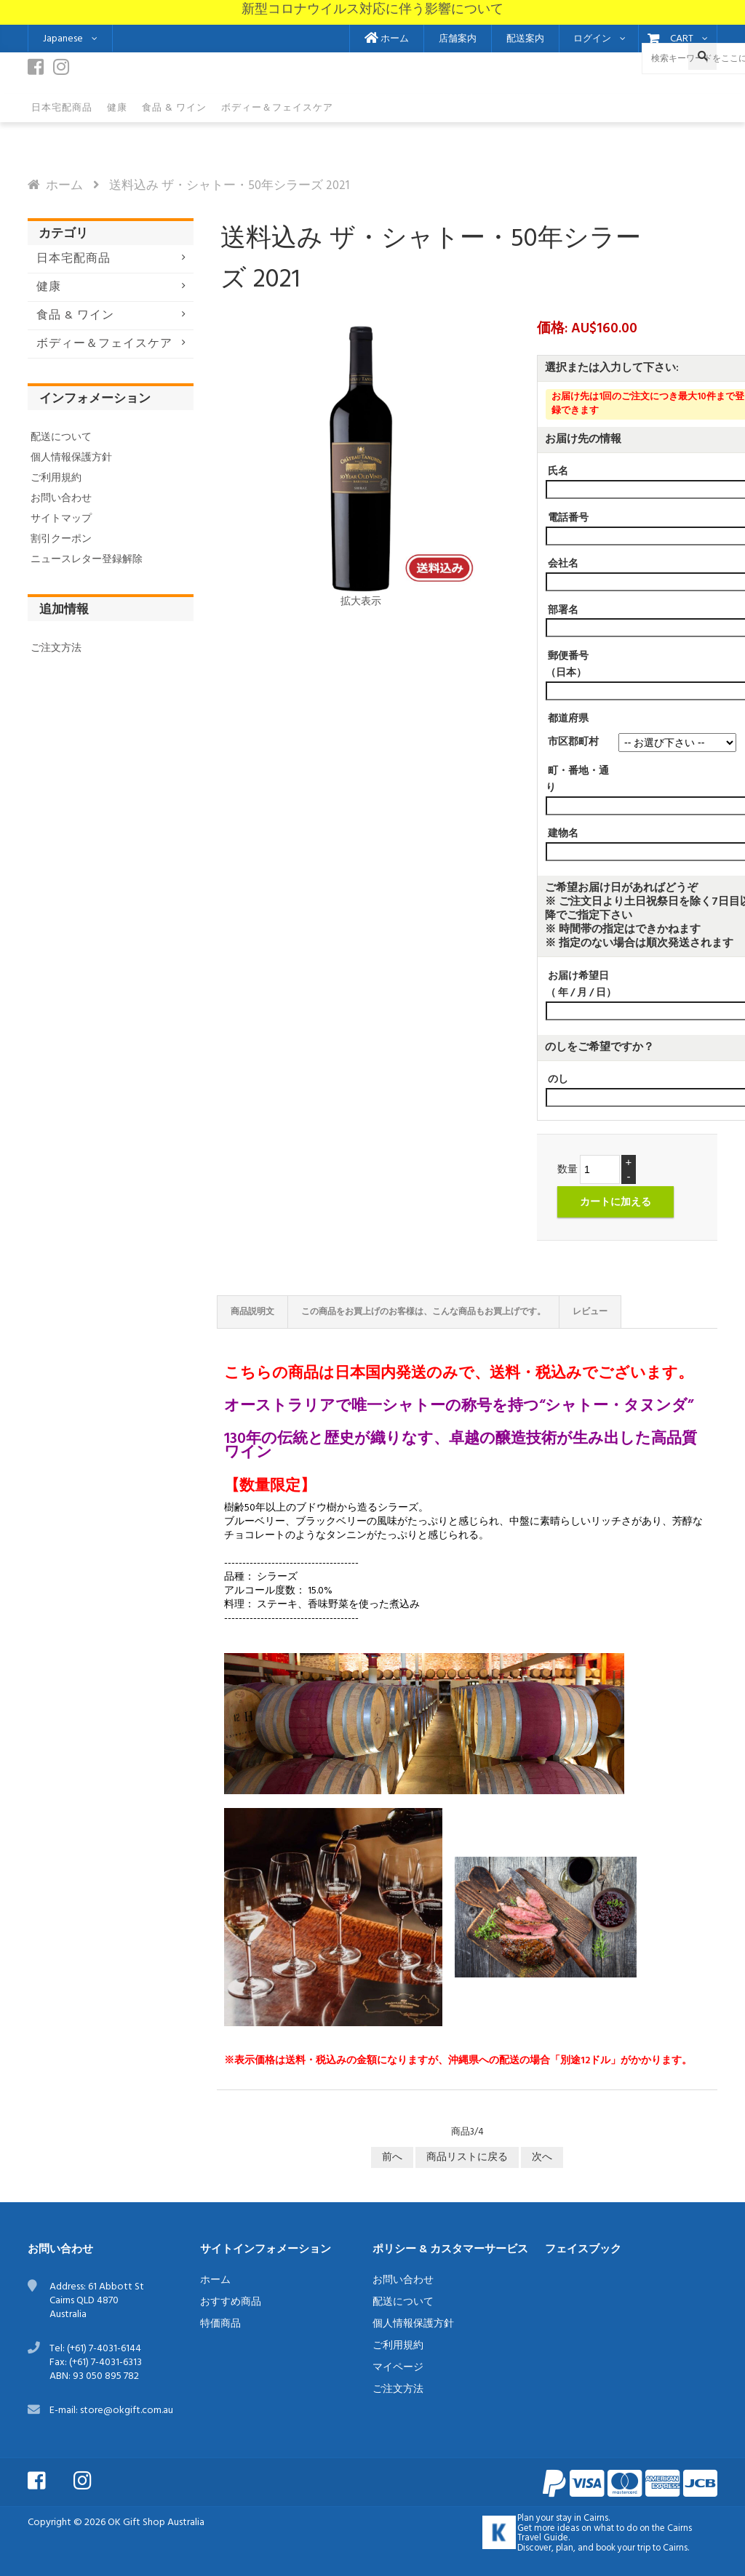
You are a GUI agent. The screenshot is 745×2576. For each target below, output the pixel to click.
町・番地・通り (577, 779)
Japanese (63, 39)
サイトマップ (61, 519)
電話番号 (568, 518)
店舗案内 (458, 39)
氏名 (558, 471)
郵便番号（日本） (567, 664)
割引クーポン (61, 539)
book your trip (623, 2548)
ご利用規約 (56, 478)
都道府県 (568, 719)
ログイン (592, 39)
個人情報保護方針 (71, 457)
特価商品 (220, 2324)
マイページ (397, 2367)
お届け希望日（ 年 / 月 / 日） (581, 984)
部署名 (563, 609)
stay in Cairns (582, 2518)
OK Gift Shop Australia (156, 2522)
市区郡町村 (573, 741)
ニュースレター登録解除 (87, 559)
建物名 (563, 833)
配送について (61, 437)
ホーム (386, 39)
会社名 (563, 564)
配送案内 (525, 39)
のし (558, 1079)
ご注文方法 (56, 648)
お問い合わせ (61, 498)
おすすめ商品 (230, 2302)
